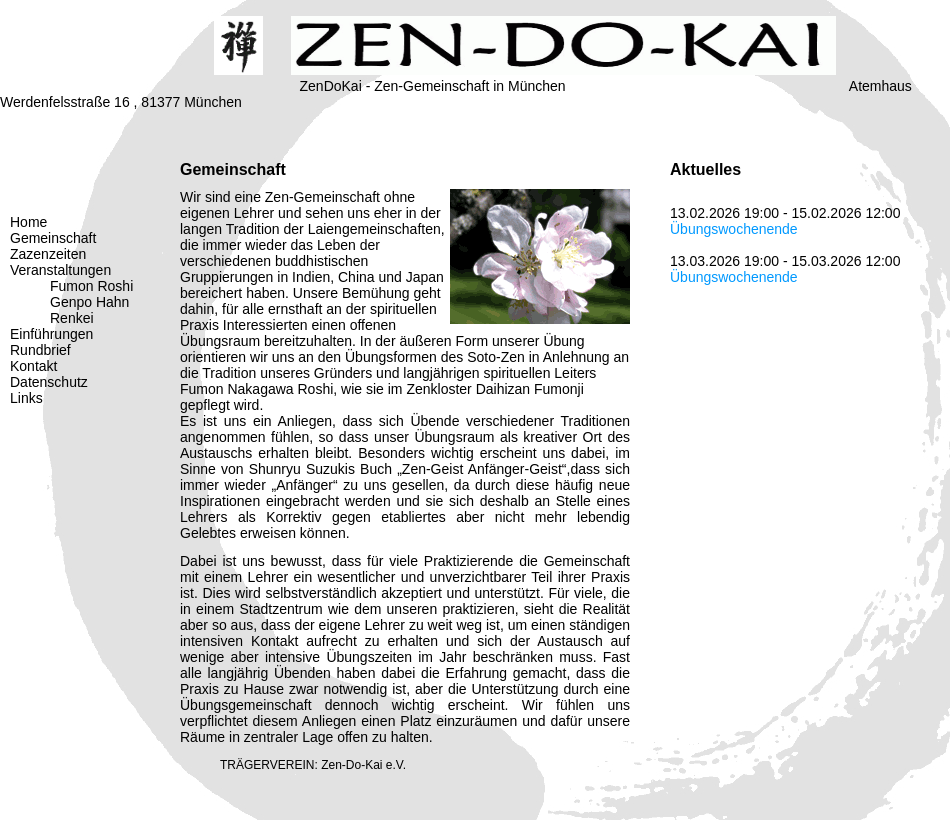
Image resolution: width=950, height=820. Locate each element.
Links (26, 398)
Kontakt (33, 366)
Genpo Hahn (89, 302)
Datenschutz (49, 382)
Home (28, 222)
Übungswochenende (734, 229)
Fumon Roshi (91, 286)
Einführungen (51, 334)
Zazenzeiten (48, 254)
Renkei (72, 318)
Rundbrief (40, 350)
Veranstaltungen (60, 270)
